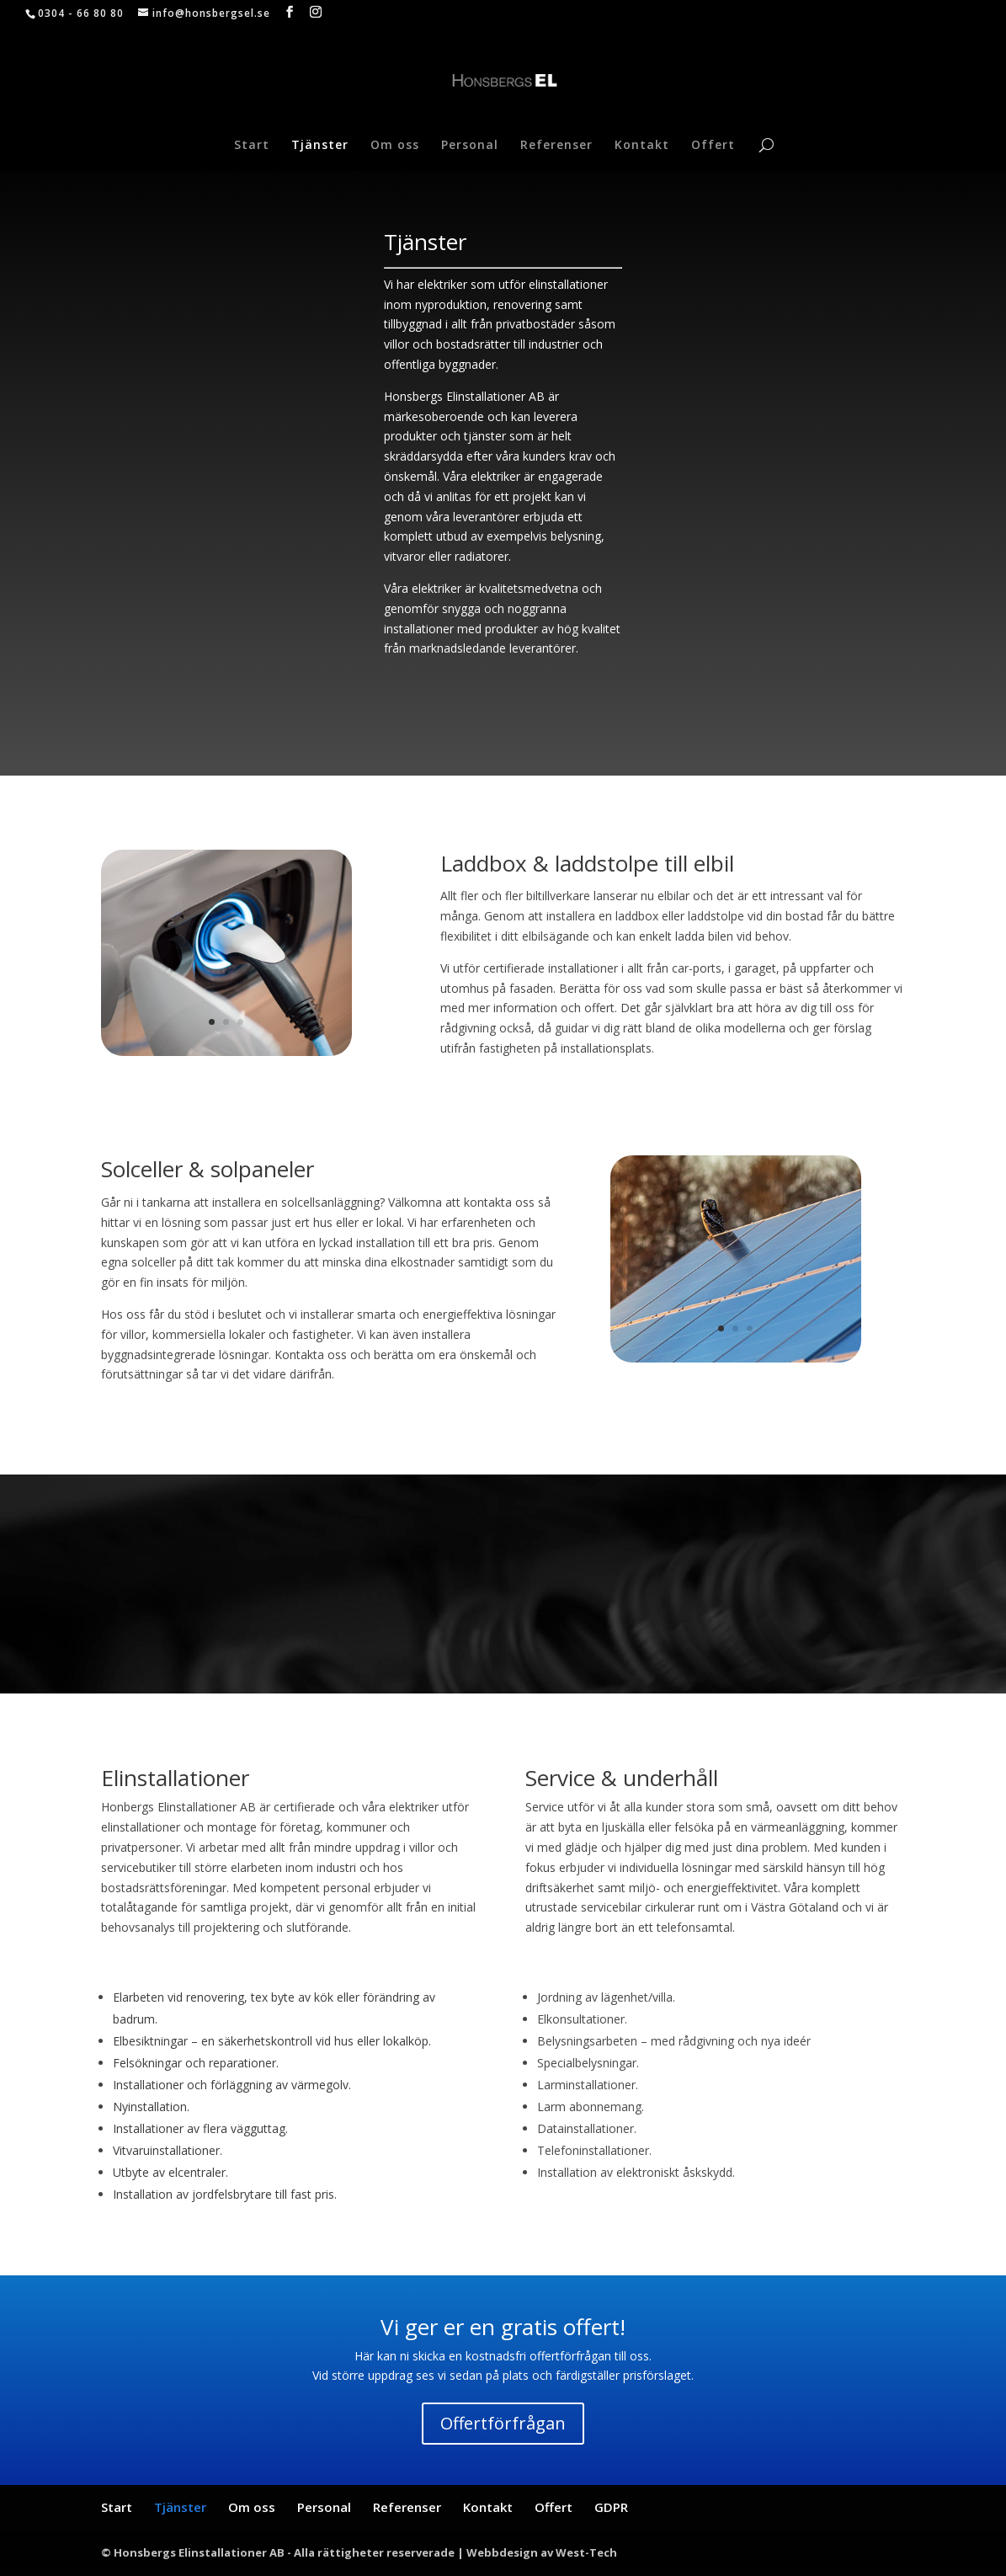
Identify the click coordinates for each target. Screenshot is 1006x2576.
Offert (713, 145)
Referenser (556, 145)
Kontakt (642, 145)
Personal (469, 145)
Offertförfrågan (503, 2423)
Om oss (394, 145)
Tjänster (320, 145)
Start (251, 145)
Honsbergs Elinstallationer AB (464, 396)
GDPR (611, 2507)
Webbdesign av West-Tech (541, 2552)
